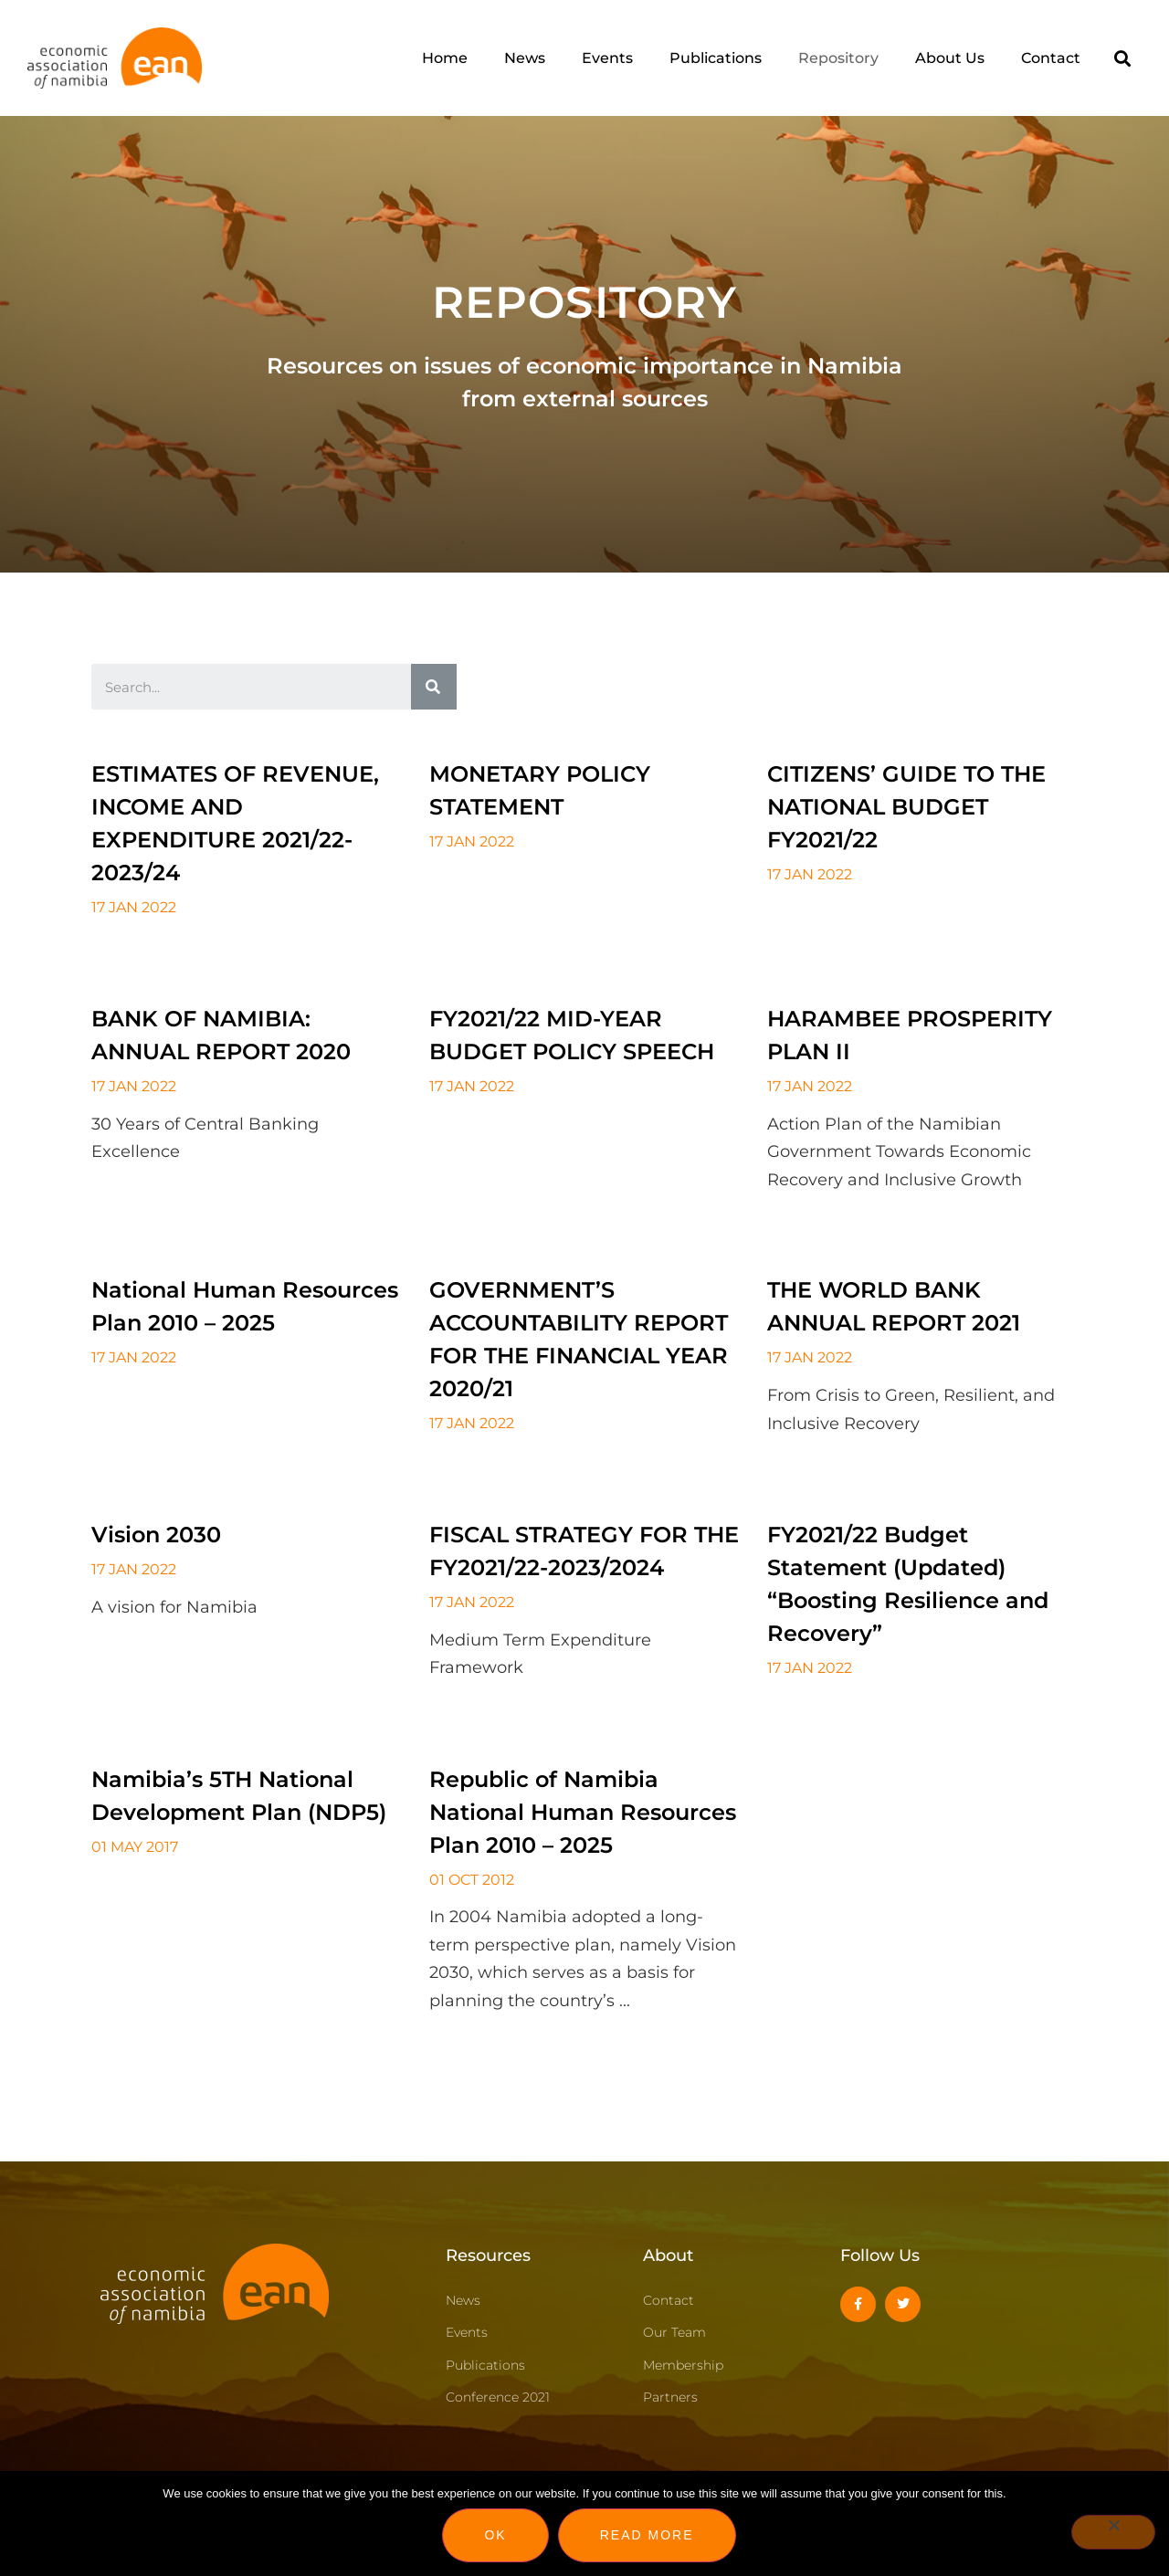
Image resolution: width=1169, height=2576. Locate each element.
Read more (647, 2535)
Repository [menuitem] (838, 58)
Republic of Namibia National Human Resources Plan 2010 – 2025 (582, 1812)
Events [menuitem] (607, 58)
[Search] (434, 687)
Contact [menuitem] (1050, 58)
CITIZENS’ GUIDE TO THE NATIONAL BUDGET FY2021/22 (906, 807)
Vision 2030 (156, 1534)
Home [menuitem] (445, 58)
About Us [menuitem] (950, 58)
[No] (1113, 2532)
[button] (1123, 58)
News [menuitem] (524, 58)
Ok (495, 2535)
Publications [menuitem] (715, 58)
